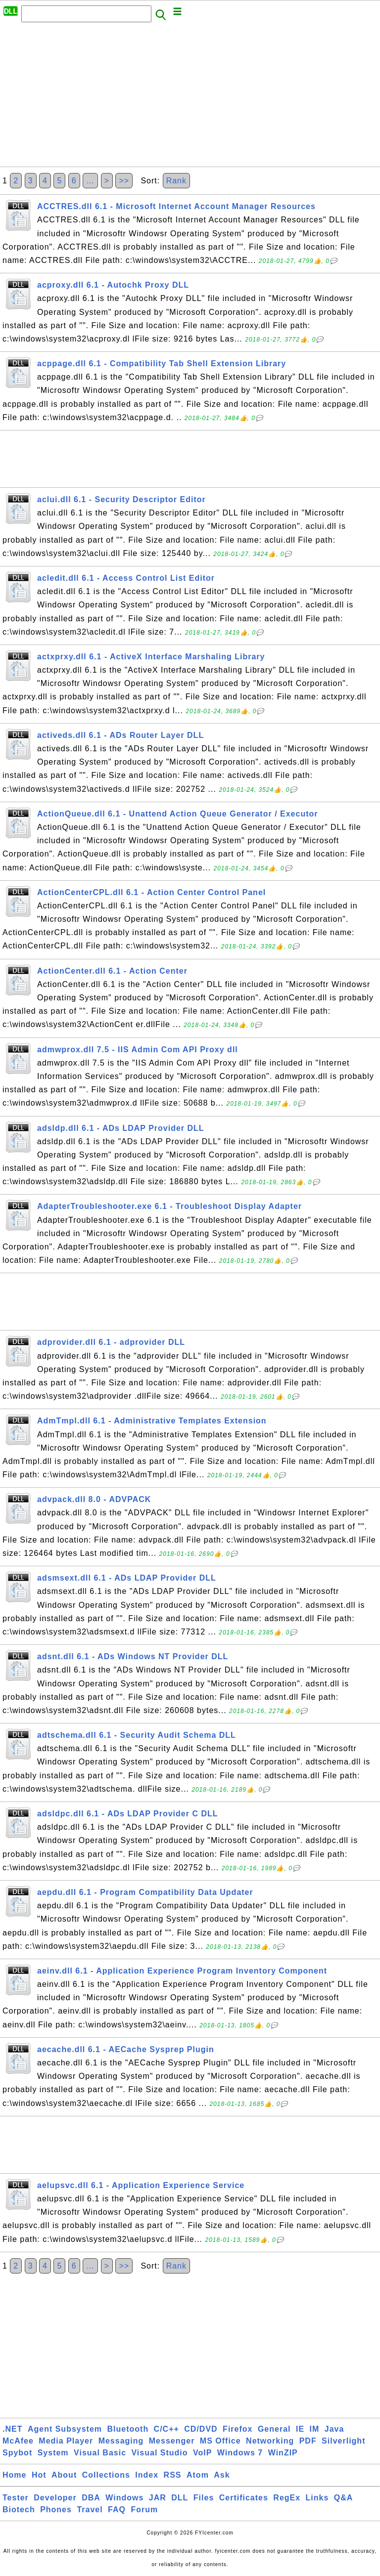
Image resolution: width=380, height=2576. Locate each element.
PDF (308, 2441)
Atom (198, 2475)
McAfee (18, 2441)
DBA (91, 2497)
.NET (12, 2429)
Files (203, 2497)
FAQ (117, 2509)
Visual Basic (100, 2452)
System (53, 2452)
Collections (106, 2475)
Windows (124, 2497)
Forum (144, 2509)
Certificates (243, 2497)
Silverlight (343, 2441)
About (64, 2475)
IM (315, 2429)
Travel (89, 2509)
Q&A (343, 2497)
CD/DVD (200, 2429)
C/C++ (166, 2429)
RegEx (286, 2497)
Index (146, 2475)
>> (124, 180)
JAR (157, 2497)
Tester (15, 2497)
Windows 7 (240, 2452)
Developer (55, 2497)
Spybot (17, 2452)
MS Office (220, 2441)
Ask (222, 2475)
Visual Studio (159, 2452)
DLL (179, 2497)
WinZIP (283, 2452)
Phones (56, 2509)
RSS (173, 2475)
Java (334, 2429)
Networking (270, 2441)
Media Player (66, 2441)
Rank (176, 180)
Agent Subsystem (65, 2429)
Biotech (18, 2509)
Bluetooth (128, 2429)
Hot (39, 2475)
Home (14, 2475)
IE (300, 2429)
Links (317, 2497)
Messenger (172, 2441)
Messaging (121, 2441)
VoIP (202, 2452)
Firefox (237, 2429)
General (274, 2429)
